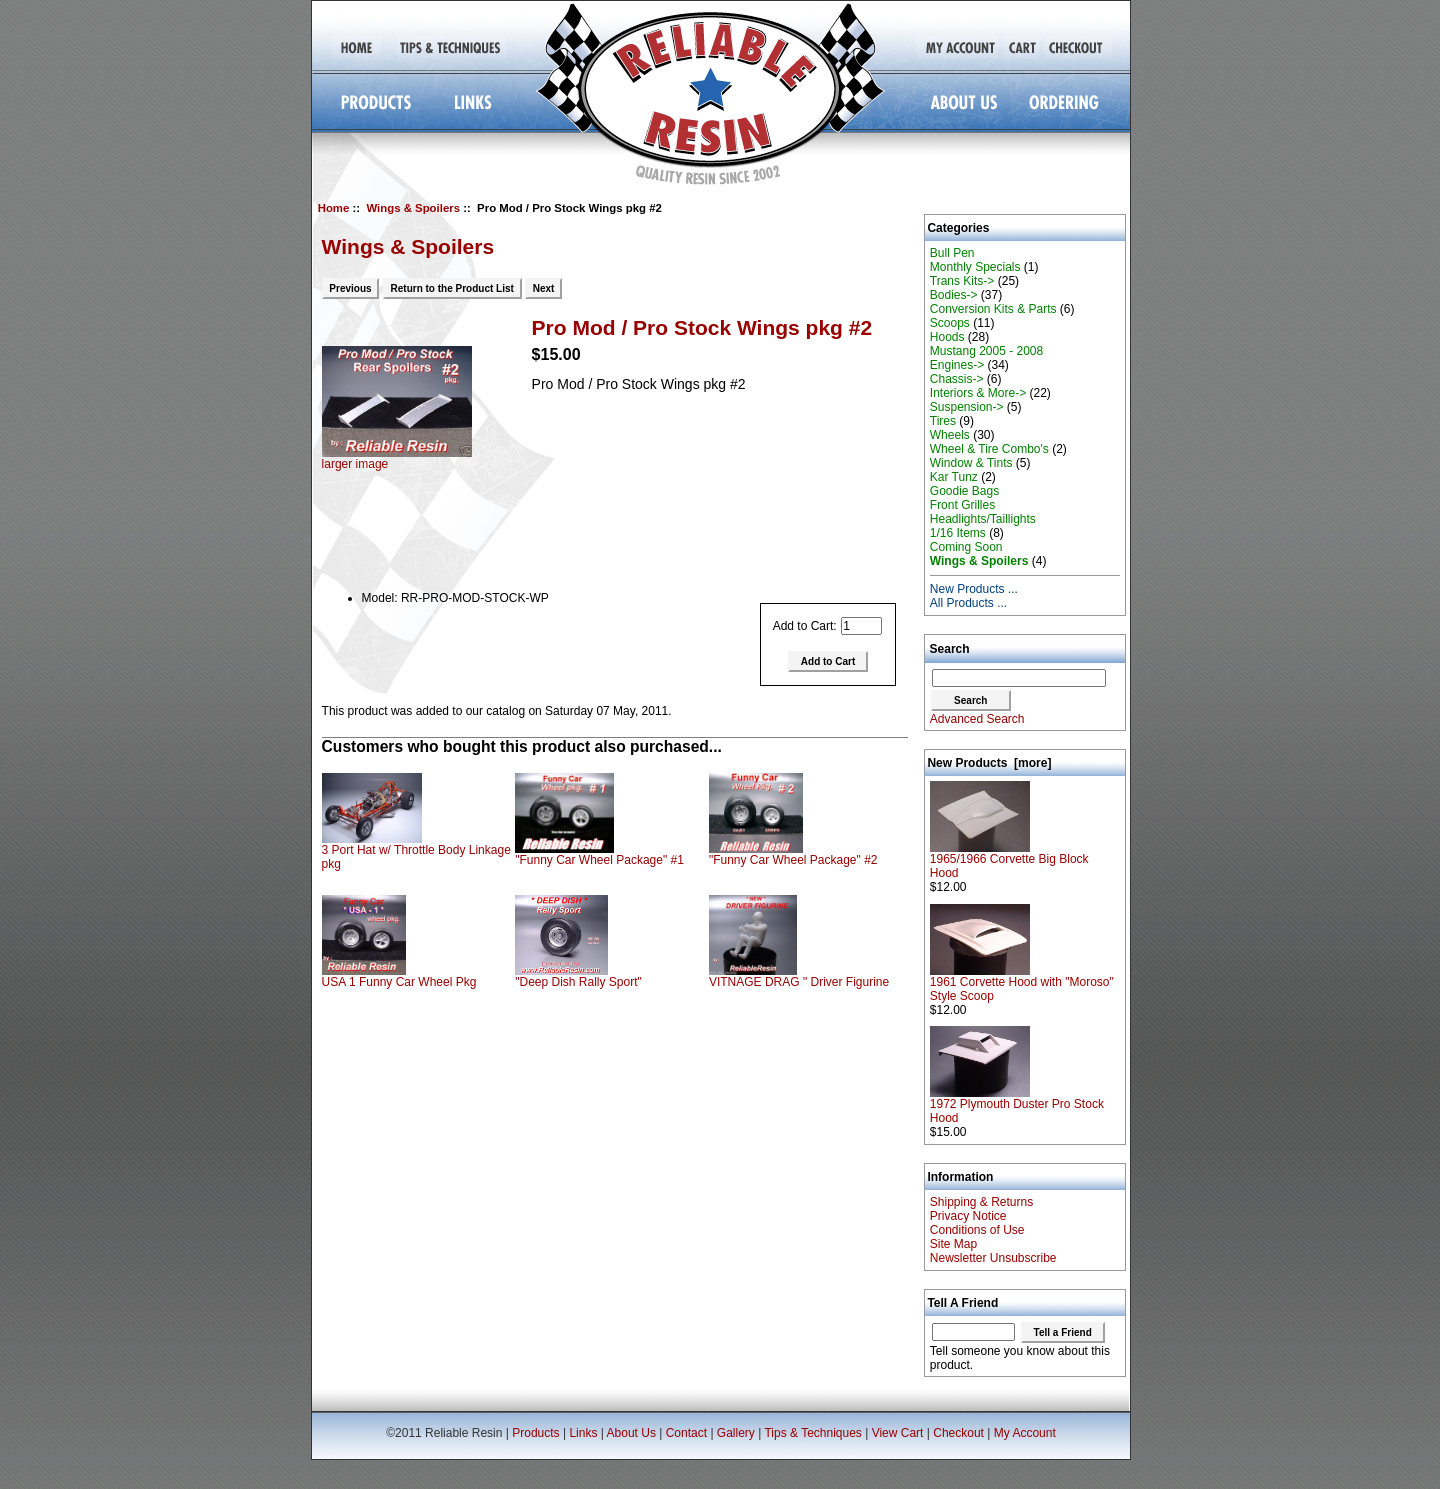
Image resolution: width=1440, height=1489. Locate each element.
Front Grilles (962, 505)
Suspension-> (967, 407)
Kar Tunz (954, 477)
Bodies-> (954, 295)
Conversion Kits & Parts (993, 309)
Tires (943, 421)
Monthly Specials (975, 267)
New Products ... (974, 589)
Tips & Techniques (812, 1433)
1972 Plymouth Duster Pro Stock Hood (1017, 1105)
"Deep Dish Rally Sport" (578, 982)
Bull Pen (952, 253)
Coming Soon (966, 547)
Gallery (736, 1433)
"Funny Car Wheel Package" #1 (599, 860)
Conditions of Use (977, 1230)
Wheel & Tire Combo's (989, 449)
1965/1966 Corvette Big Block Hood (1009, 860)
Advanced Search (977, 719)
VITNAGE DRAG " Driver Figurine (799, 982)
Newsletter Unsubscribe (993, 1258)
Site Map (953, 1244)
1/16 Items (958, 533)
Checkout (958, 1433)
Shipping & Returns (981, 1202)
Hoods (947, 337)
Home (334, 208)
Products (535, 1433)
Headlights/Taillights (983, 519)
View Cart (898, 1433)
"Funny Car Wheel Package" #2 (793, 860)
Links (583, 1433)
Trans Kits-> (962, 281)
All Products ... (968, 603)
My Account (1025, 1433)
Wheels (950, 435)
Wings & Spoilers (413, 208)
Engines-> (957, 365)
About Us (631, 1433)
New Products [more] (989, 763)
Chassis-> (957, 379)
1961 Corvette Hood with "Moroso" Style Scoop (1022, 983)
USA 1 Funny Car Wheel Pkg (399, 982)
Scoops (950, 323)
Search (950, 649)
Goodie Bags (964, 491)
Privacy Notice (968, 1216)
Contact (686, 1433)
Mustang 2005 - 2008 (986, 351)
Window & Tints (971, 463)
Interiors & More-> (978, 393)
